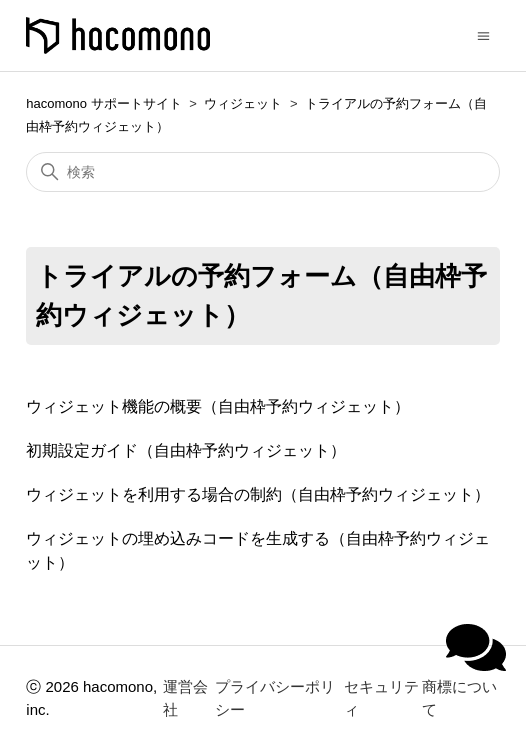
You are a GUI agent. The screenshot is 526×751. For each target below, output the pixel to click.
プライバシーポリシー (275, 698)
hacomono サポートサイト (103, 103)
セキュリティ (381, 698)
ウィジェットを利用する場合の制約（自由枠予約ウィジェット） (258, 494)
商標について (459, 698)
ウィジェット (243, 103)
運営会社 (185, 698)
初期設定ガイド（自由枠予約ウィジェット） (186, 450)
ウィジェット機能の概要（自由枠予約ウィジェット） (218, 406)
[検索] (262, 172)
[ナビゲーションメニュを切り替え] (483, 34)
